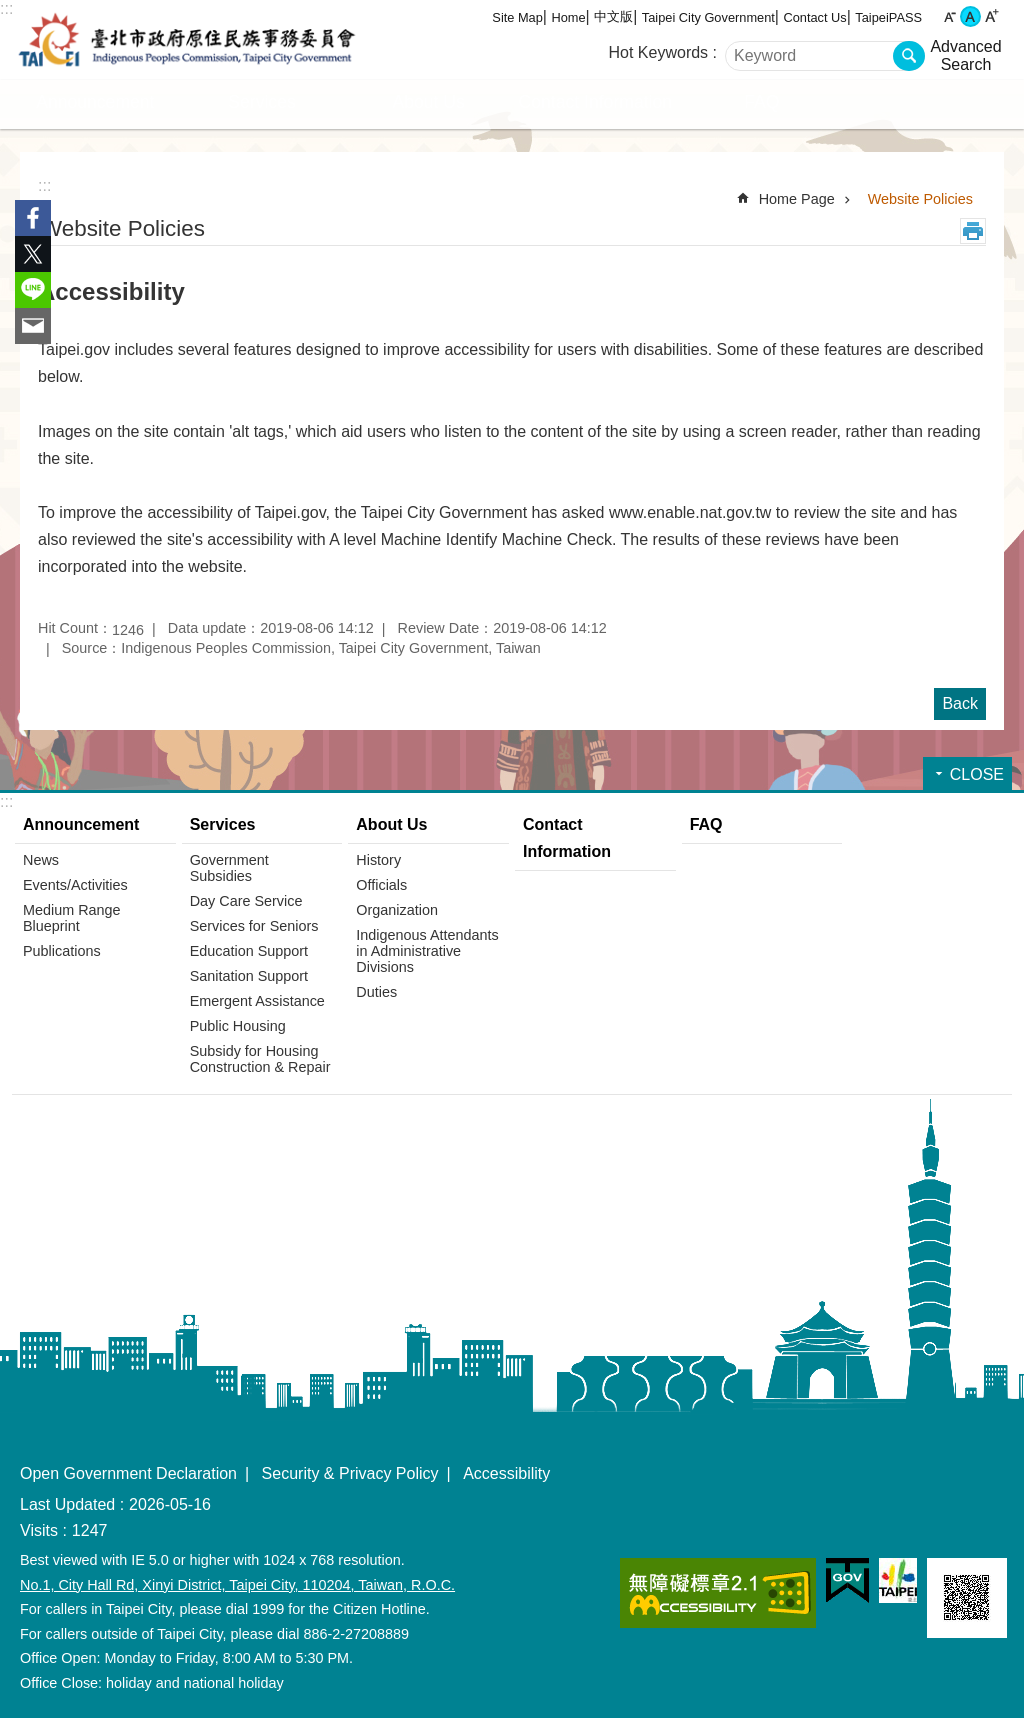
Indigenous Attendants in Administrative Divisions (427, 951)
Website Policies (920, 199)
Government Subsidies (229, 868)
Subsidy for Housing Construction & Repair (260, 1059)
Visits (39, 1530)
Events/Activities (75, 885)
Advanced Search (965, 55)
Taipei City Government (708, 17)
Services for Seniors (254, 926)
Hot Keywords (659, 52)
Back (960, 703)
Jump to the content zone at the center (10, 10)
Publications (62, 951)
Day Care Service (246, 901)
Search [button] (909, 56)
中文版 (613, 16)
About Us (391, 824)
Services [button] (261, 102)
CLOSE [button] (977, 774)
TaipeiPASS (888, 17)
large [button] (991, 16)
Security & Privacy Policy (350, 1473)
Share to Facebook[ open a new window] (33, 218)
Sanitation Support (249, 976)
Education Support (249, 951)
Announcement (81, 824)
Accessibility (506, 1473)
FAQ (761, 102)
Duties (376, 992)
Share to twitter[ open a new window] (33, 254)
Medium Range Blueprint (72, 918)
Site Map (517, 17)
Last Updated (67, 1504)
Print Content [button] (973, 231)
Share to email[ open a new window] (33, 326)
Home (568, 17)
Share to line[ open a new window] (33, 290)
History (378, 860)
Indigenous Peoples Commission (187, 40)
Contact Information (596, 102)
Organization (397, 910)
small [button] (949, 16)
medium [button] (970, 16)
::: (6, 8)
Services (223, 824)
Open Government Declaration (128, 1473)
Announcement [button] (95, 102)
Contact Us (814, 17)
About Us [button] (428, 102)
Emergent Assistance (257, 1001)
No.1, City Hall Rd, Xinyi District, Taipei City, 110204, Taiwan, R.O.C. (237, 1585)
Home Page (797, 199)
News (41, 860)
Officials (381, 885)
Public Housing (238, 1026)
